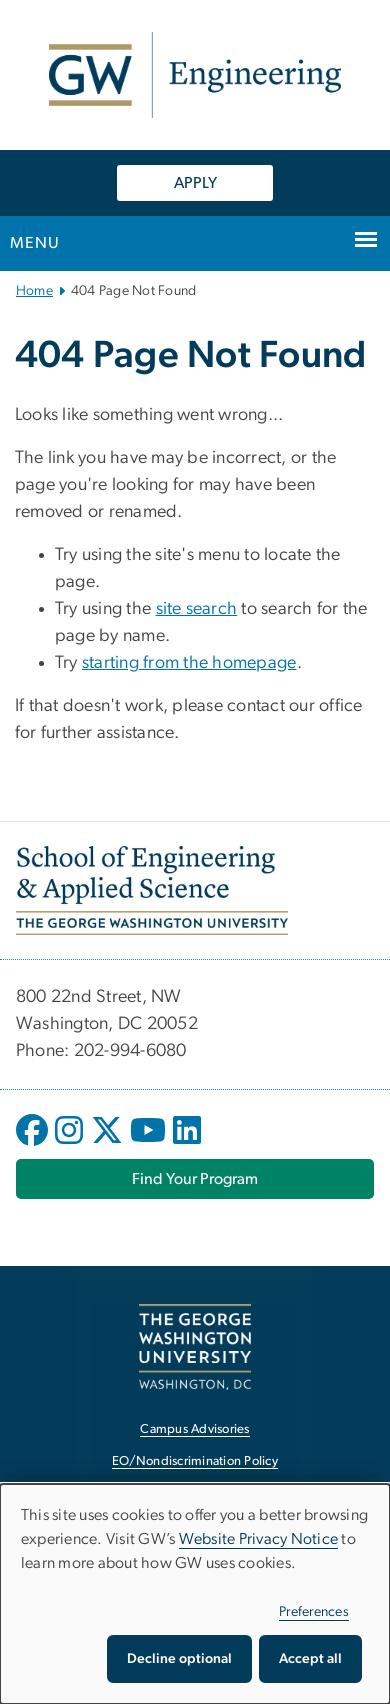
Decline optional (179, 1659)
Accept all (310, 1659)
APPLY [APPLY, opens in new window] (195, 183)
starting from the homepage (189, 663)
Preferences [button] (314, 1612)
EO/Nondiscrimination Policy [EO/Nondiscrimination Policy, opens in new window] (195, 1461)
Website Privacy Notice (259, 1539)
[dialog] (195, 1594)
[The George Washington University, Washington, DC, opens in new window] (195, 1346)
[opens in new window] (34, 1145)
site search (197, 609)
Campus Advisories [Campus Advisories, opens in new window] (194, 1429)
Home (34, 291)
